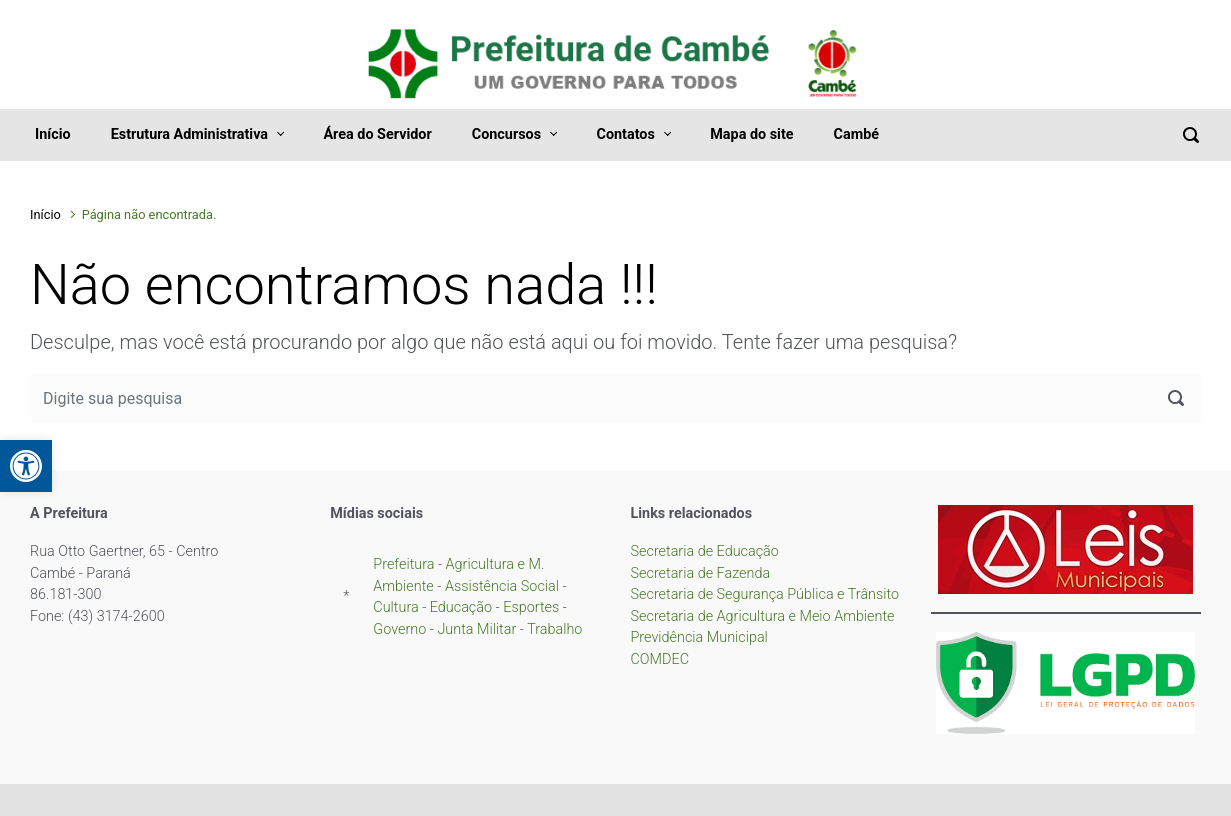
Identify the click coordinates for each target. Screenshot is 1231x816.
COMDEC (660, 659)
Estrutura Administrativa (189, 134)
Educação (461, 607)
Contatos (625, 134)
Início (53, 134)
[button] (26, 466)
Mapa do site (751, 134)
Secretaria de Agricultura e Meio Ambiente (763, 616)
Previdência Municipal (699, 637)
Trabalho (554, 629)
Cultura (395, 607)
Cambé (856, 134)
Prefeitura (405, 564)
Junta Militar (476, 629)
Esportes (531, 607)
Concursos (506, 134)
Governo (399, 629)
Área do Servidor (377, 134)
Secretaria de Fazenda (701, 573)
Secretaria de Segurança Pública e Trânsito (765, 594)
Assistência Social (502, 586)
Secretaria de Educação (705, 551)
